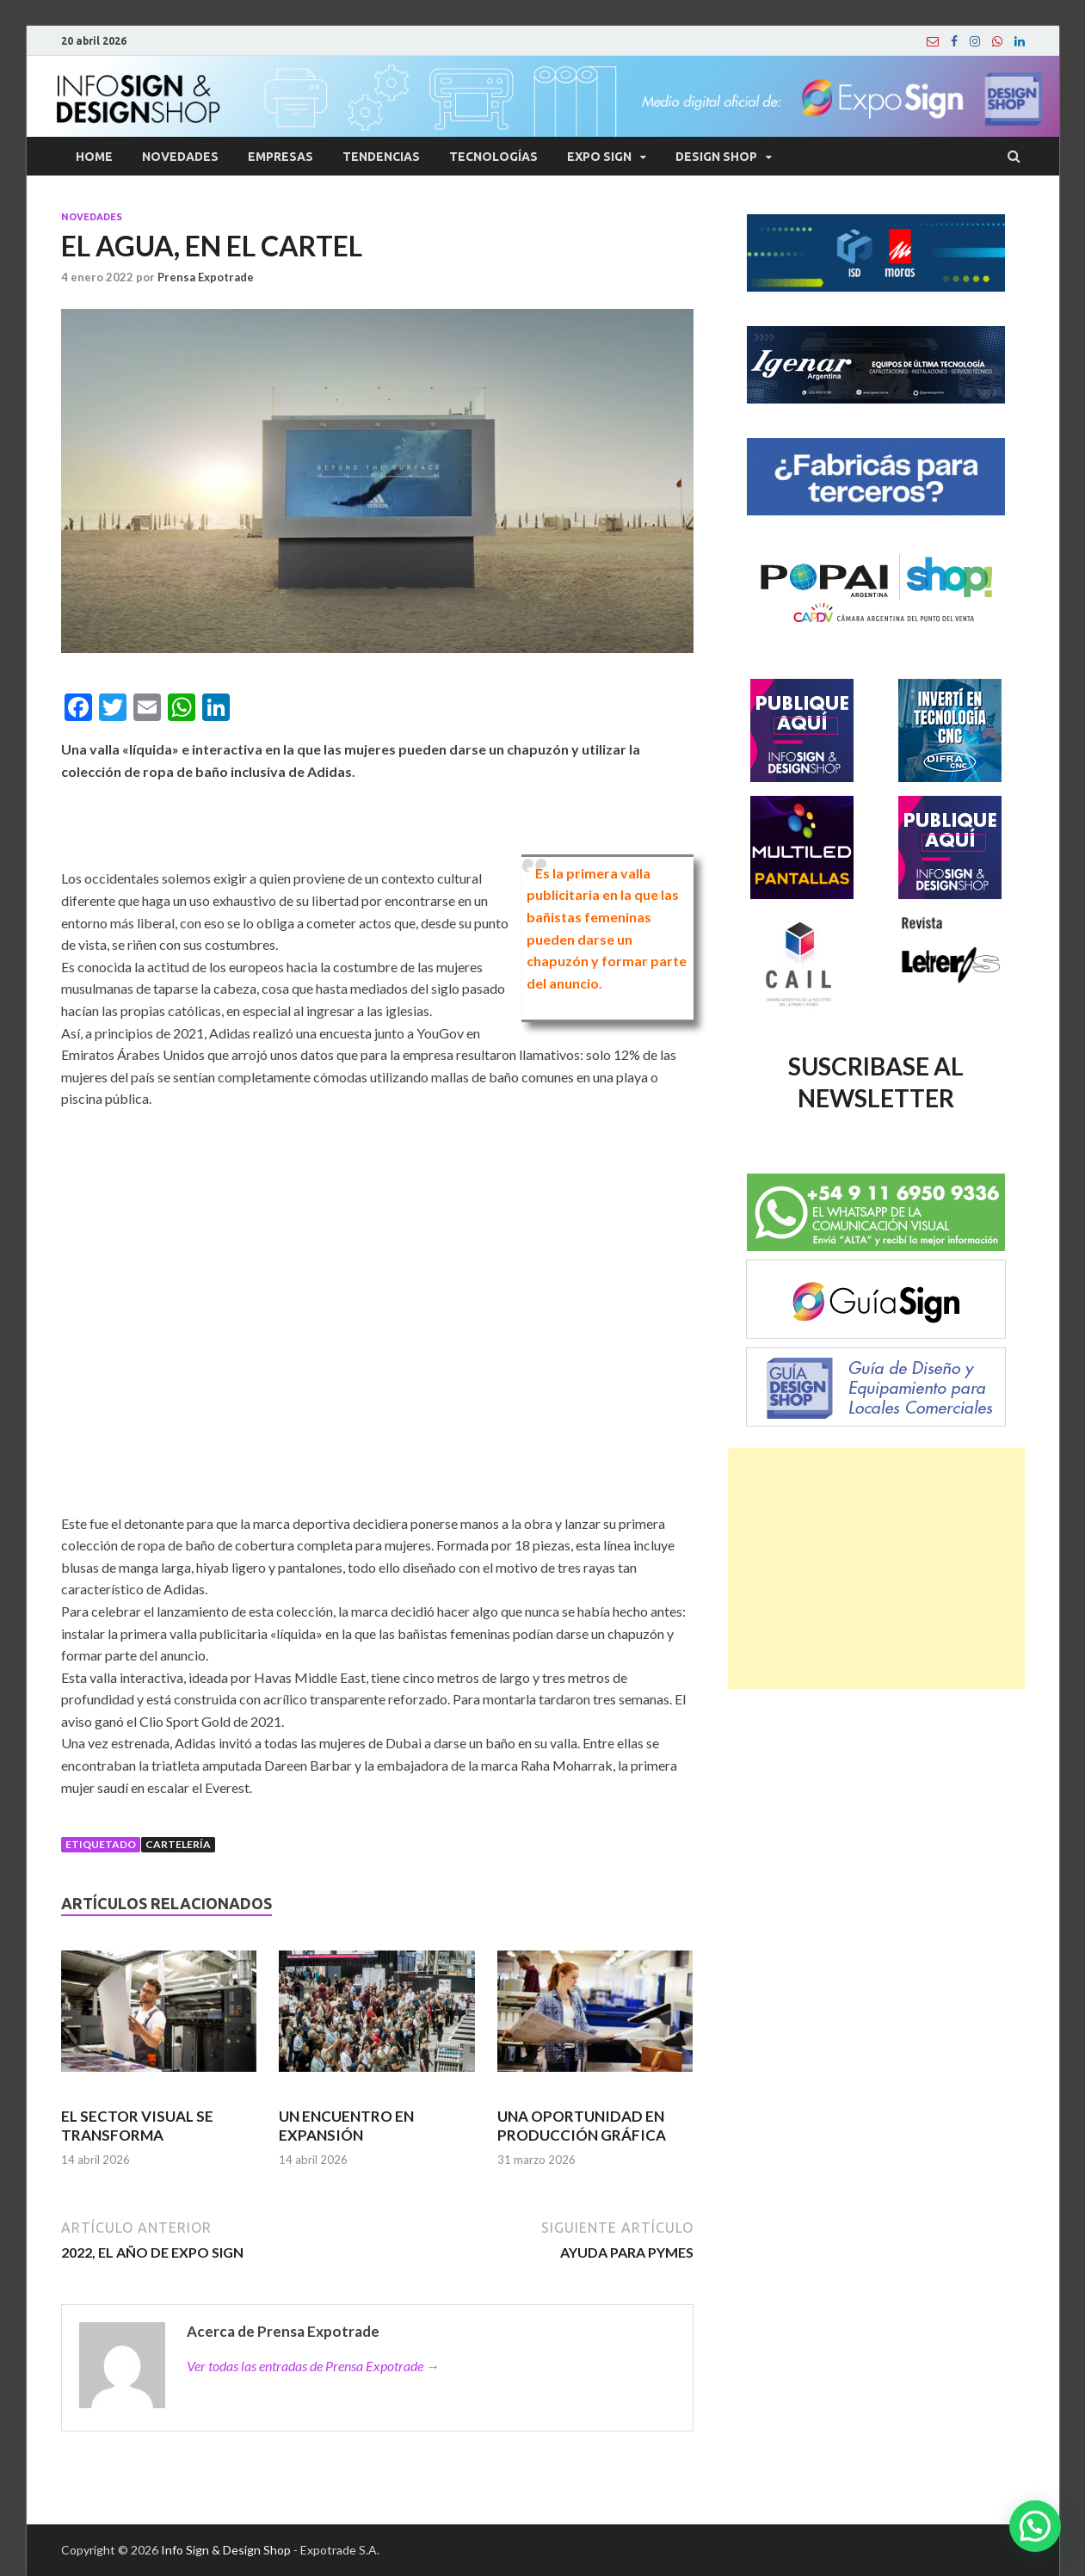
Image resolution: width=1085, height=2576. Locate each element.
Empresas (280, 156)
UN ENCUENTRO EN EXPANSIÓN (346, 2125)
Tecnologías (493, 156)
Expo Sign (599, 156)
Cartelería (178, 1844)
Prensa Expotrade (205, 277)
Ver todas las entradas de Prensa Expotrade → (313, 2365)
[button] (1035, 2526)
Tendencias (381, 156)
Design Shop (716, 156)
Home (94, 156)
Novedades (180, 156)
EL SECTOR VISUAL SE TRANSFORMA (137, 2125)
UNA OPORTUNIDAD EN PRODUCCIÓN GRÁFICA (581, 2125)
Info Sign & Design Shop (226, 2549)
